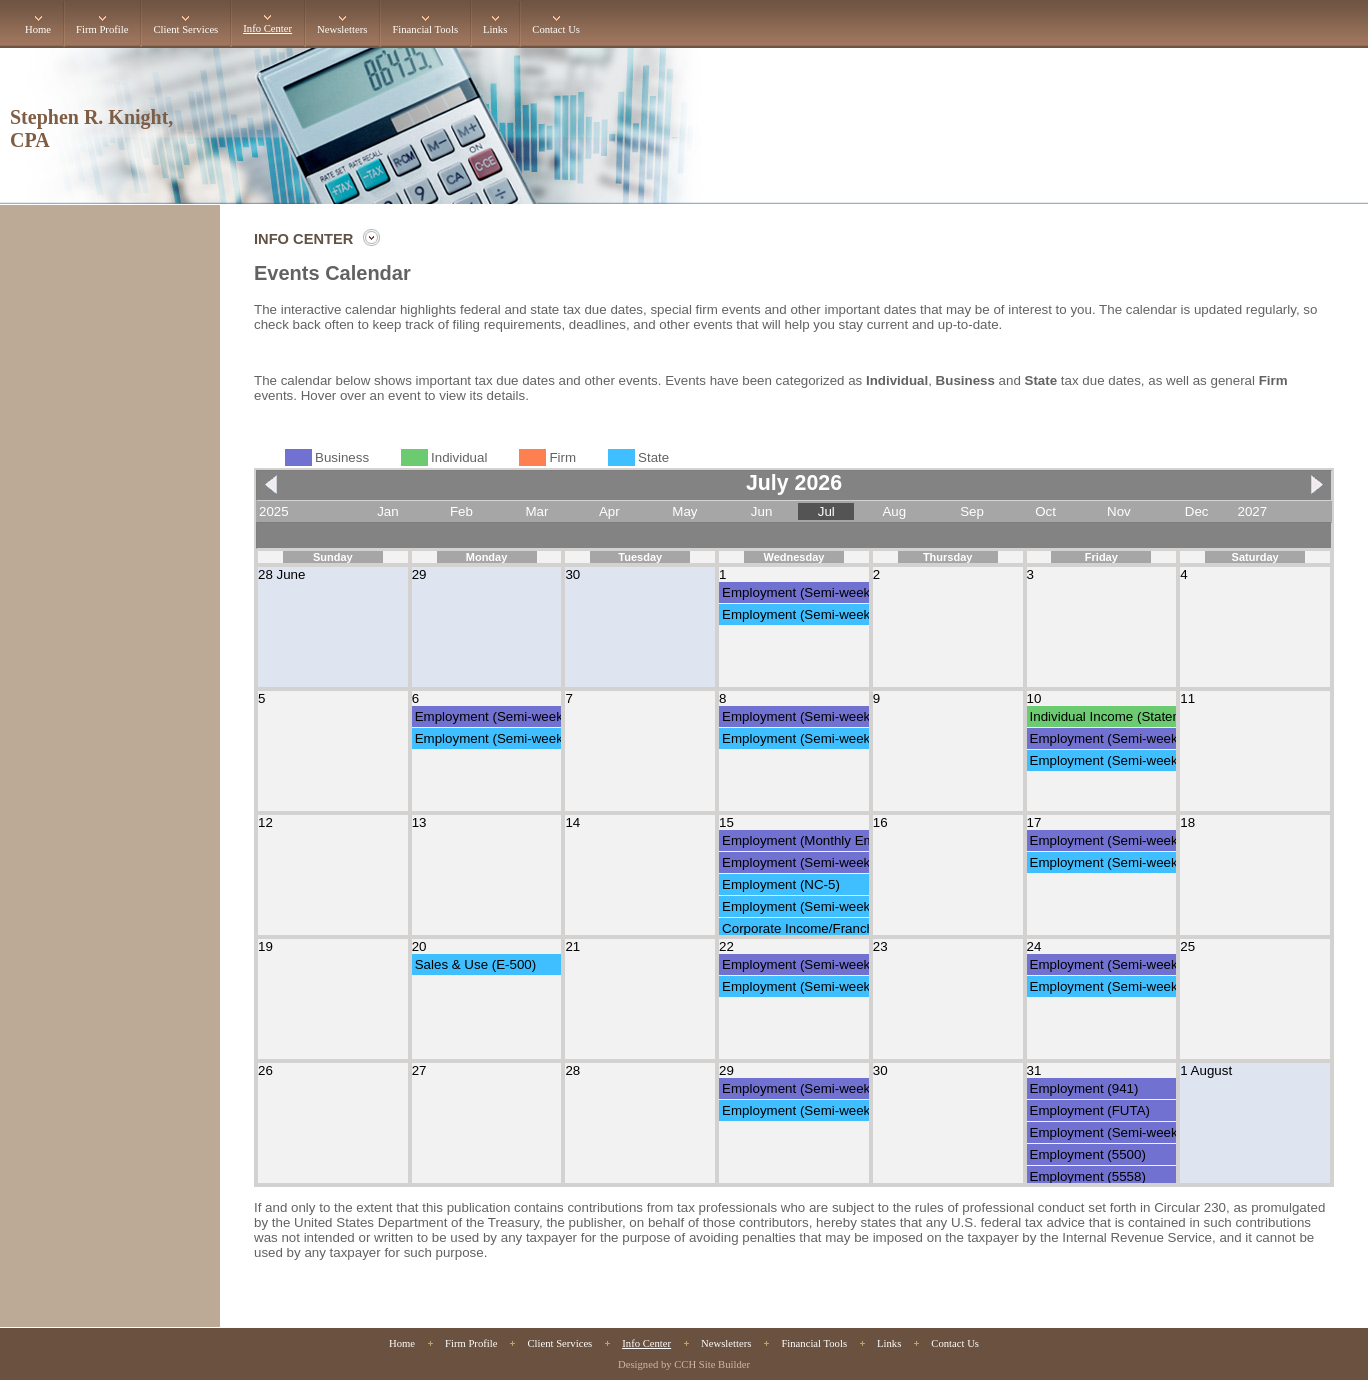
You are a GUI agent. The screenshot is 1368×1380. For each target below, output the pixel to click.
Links (495, 29)
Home (38, 29)
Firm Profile (102, 29)
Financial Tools (425, 29)
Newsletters (342, 29)
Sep (972, 511)
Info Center (267, 28)
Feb (461, 511)
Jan (388, 511)
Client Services (185, 29)
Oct (1045, 511)
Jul (826, 511)
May (684, 511)
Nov (1119, 511)
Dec (1197, 511)
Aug (894, 511)
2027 (1253, 511)
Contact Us (556, 29)
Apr (609, 511)
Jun (762, 511)
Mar (536, 511)
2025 (274, 511)
